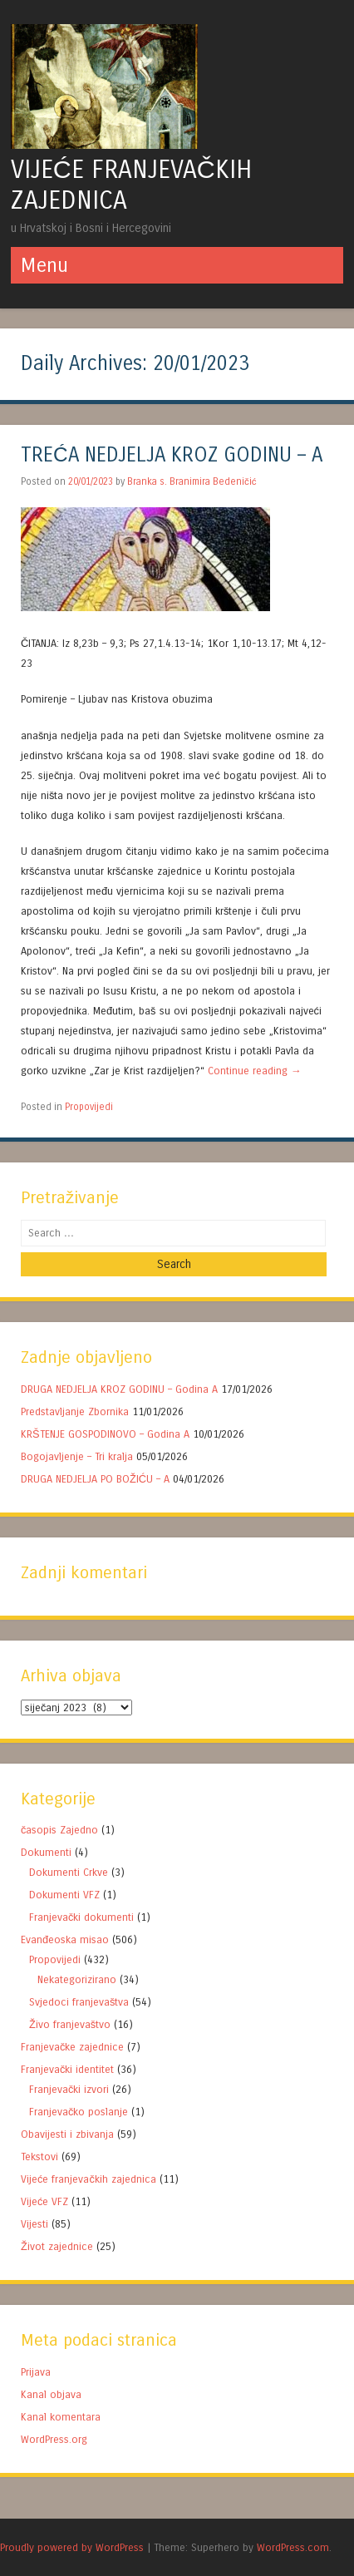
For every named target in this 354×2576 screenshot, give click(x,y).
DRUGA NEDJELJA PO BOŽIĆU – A (95, 1479)
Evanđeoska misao (65, 1939)
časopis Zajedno (59, 1829)
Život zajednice (57, 2246)
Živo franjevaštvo (70, 2024)
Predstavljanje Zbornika (75, 1411)
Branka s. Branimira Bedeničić (192, 481)
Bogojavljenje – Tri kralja (77, 1456)
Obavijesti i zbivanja (67, 2134)
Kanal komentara (61, 2417)
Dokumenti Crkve (68, 1872)
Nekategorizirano (76, 1979)
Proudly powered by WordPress (72, 2547)
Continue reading (255, 1070)
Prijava (36, 2372)
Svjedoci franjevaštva (79, 2002)
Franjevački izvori (69, 2089)
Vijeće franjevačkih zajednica (88, 2179)
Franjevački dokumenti (81, 1917)
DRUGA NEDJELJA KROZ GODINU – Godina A (119, 1389)
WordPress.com (293, 2547)
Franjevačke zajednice (72, 2047)
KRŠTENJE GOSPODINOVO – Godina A (105, 1434)
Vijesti (34, 2224)
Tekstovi (39, 2156)
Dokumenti (46, 1852)
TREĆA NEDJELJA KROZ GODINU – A (171, 455)
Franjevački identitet (67, 2069)
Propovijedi (89, 1107)
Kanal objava (51, 2394)
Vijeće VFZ (44, 2201)
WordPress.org (54, 2439)
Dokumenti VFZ (64, 1894)
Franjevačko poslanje (78, 2111)
